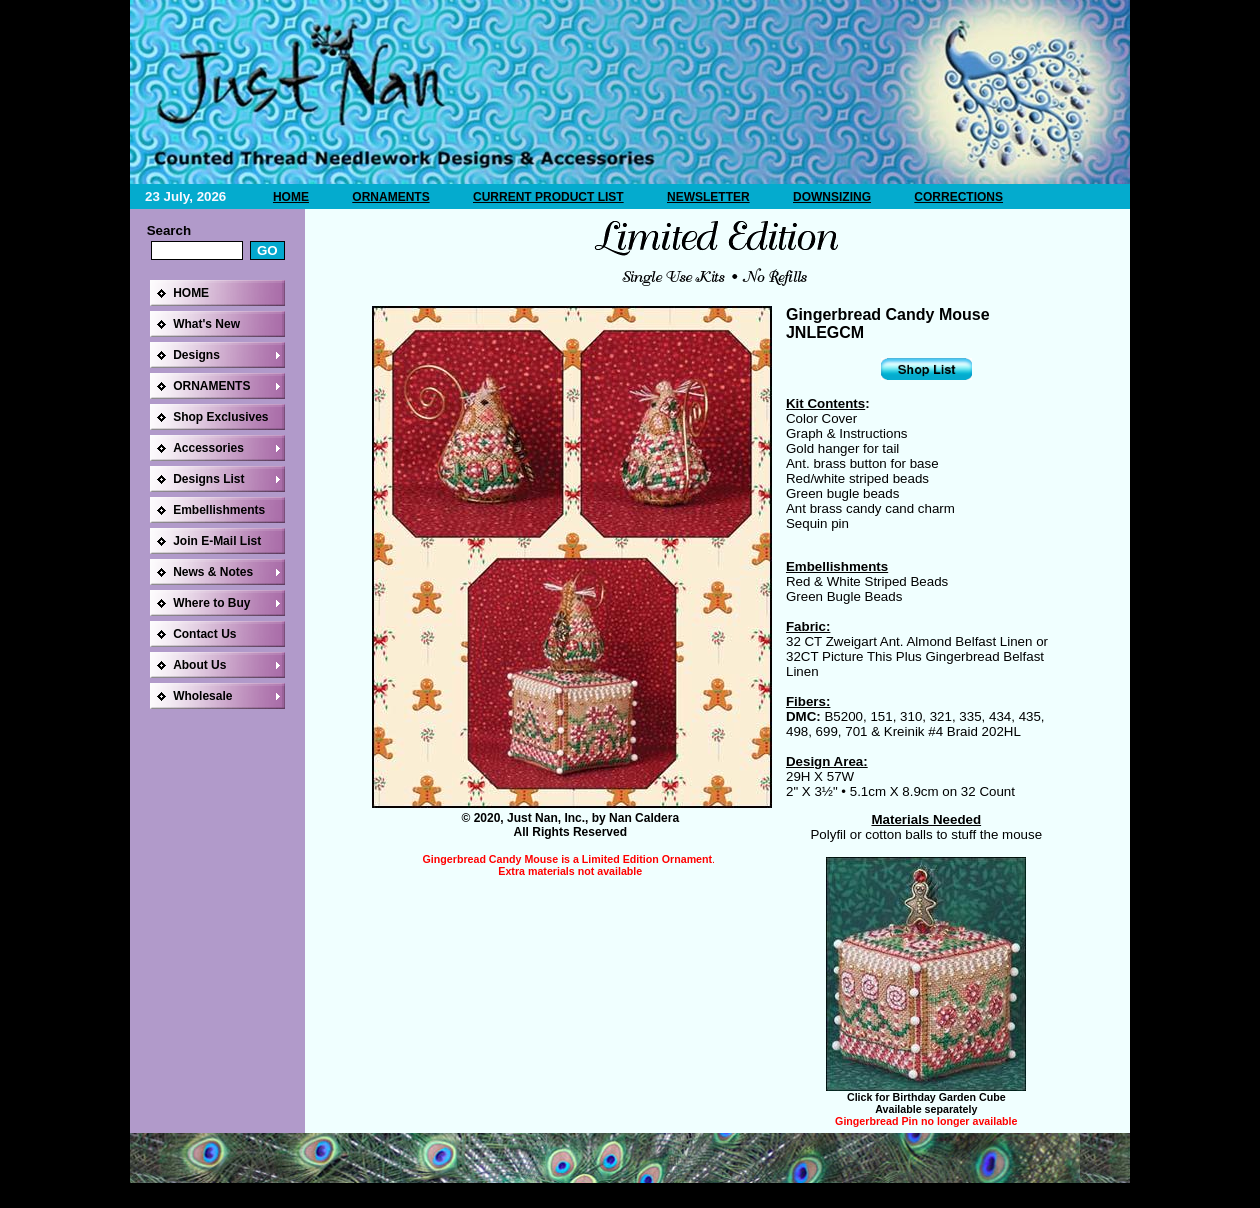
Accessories (208, 448)
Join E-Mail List (217, 541)
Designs (196, 355)
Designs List (208, 479)
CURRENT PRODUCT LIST (548, 197)
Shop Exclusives (220, 417)
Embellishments (219, 510)
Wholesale (202, 696)
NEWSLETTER (708, 197)
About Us (199, 665)
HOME (291, 197)
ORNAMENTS (390, 197)
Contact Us (204, 634)
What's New (206, 324)
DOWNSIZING (832, 197)
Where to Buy (211, 603)
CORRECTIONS (958, 197)
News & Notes (213, 572)
